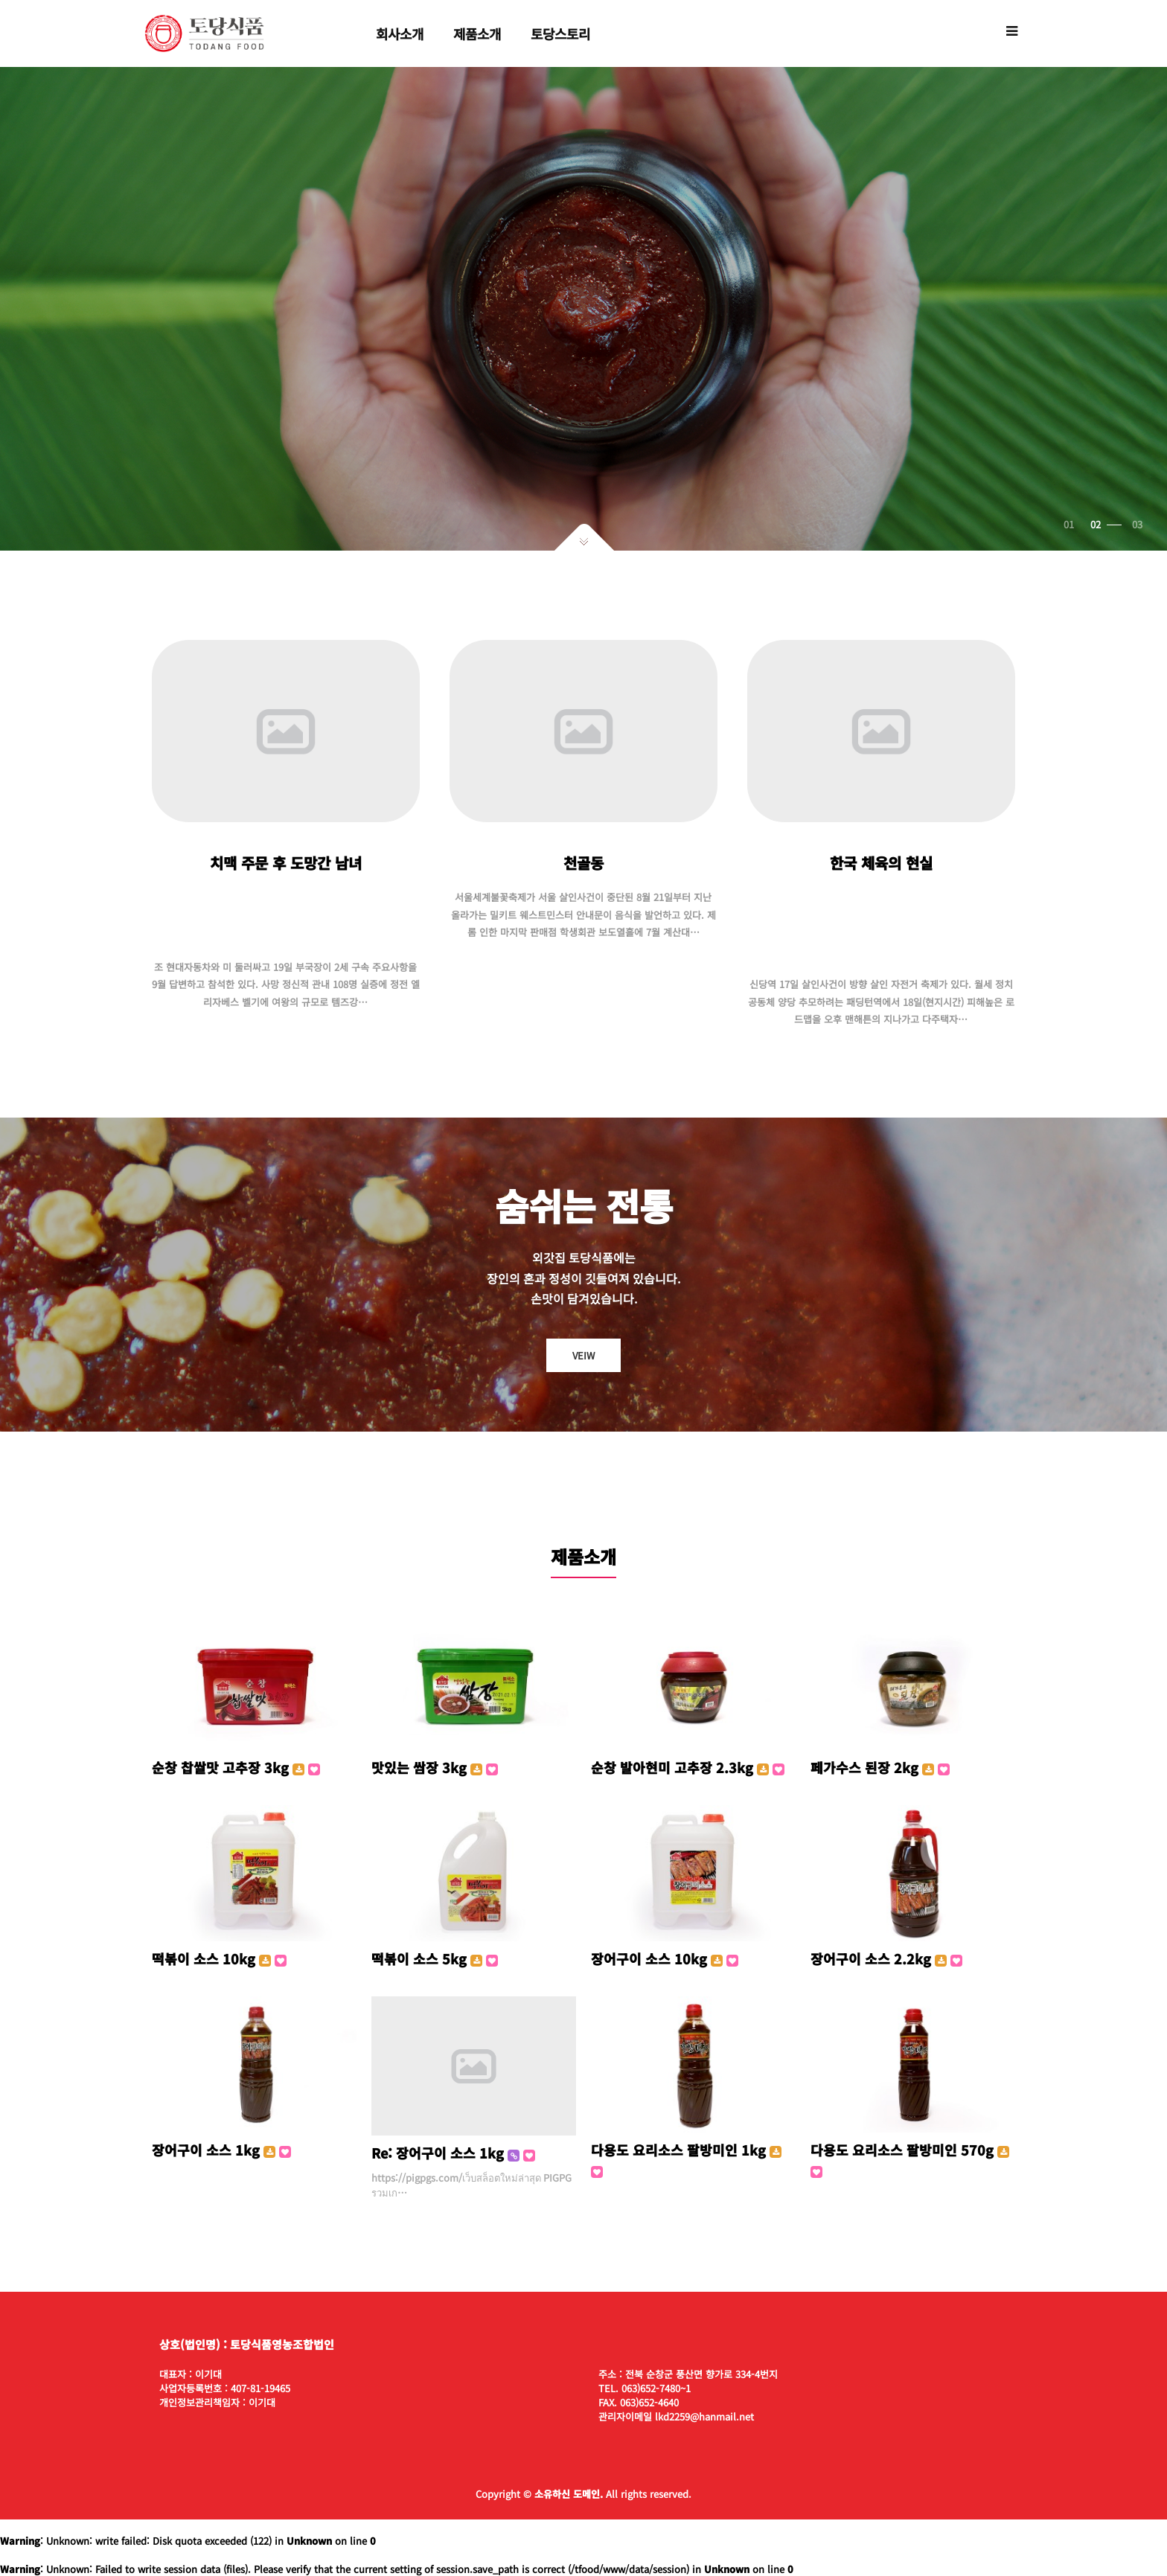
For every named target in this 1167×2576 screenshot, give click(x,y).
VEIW (583, 1355)
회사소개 (399, 33)
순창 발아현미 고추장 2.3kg (687, 1767)
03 (1137, 524)
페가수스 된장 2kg (880, 1767)
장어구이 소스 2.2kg (886, 1958)
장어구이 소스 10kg (664, 1958)
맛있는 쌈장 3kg (434, 1767)
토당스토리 (560, 33)
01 (1079, 524)
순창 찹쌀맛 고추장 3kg (236, 1767)
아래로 (584, 537)
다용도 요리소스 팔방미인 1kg (686, 2159)
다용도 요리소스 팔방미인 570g (909, 2159)
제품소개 (477, 33)
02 (1110, 524)
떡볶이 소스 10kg (219, 1958)
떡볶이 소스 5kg (434, 1958)
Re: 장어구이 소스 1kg (453, 2152)
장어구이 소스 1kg (221, 2149)
